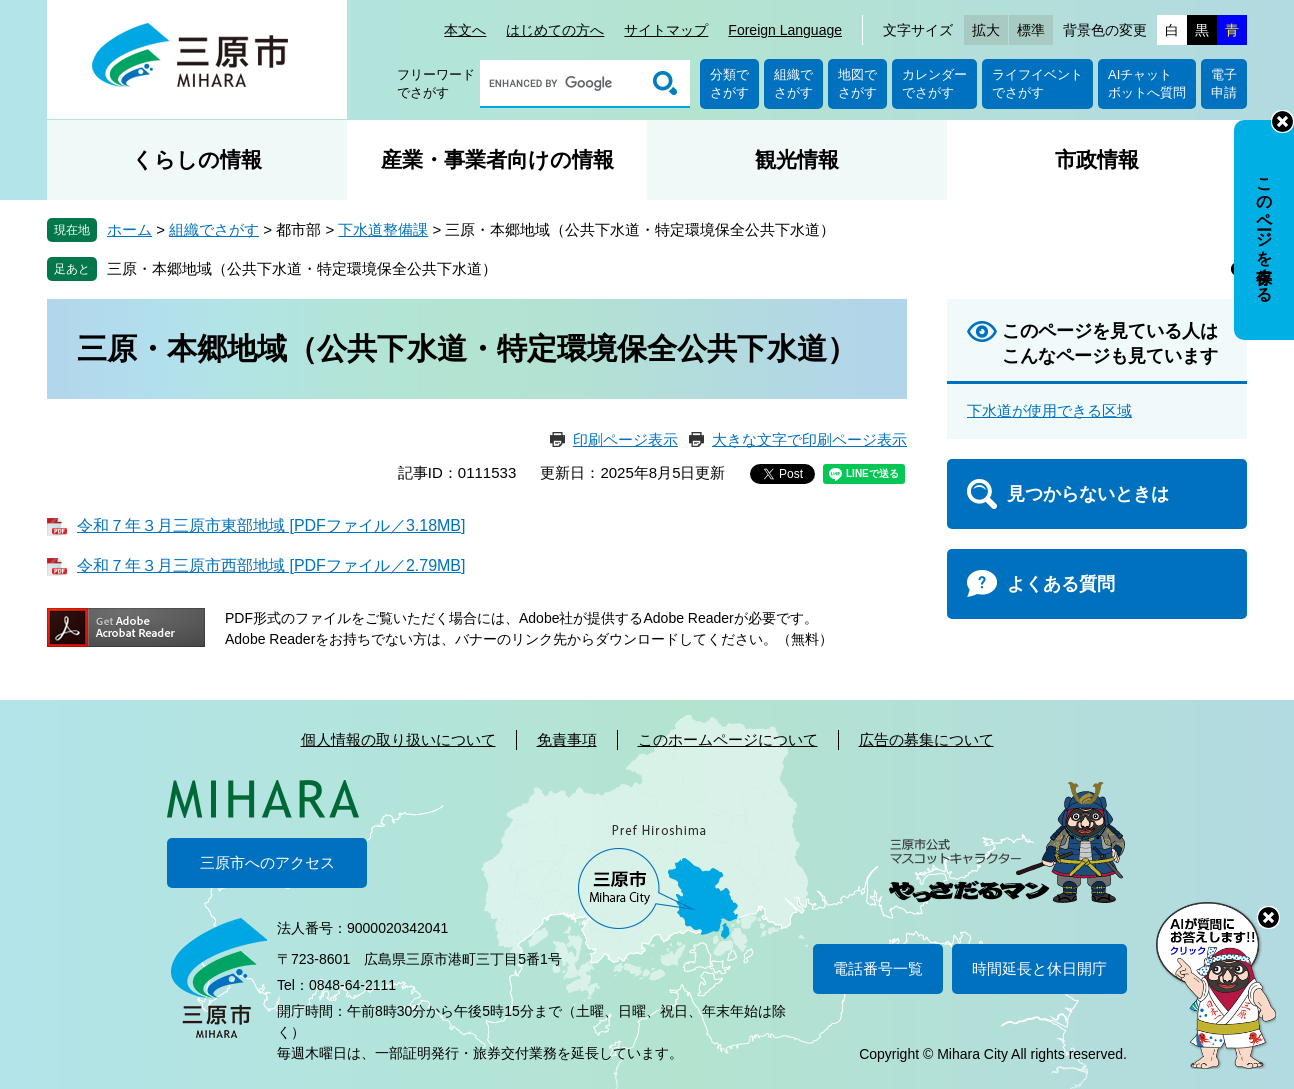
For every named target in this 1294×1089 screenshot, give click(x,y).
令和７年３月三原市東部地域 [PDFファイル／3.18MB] (271, 525)
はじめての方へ (555, 30)
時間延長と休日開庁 (1039, 968)
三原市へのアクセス (267, 862)
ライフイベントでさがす (1037, 83)
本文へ (465, 30)
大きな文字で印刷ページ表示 (809, 439)
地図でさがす (857, 83)
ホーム (129, 229)
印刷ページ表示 (625, 439)
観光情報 (797, 159)
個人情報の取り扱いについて (398, 739)
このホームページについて (728, 739)
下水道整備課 (383, 229)
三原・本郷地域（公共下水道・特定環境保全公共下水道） (302, 268)
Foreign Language (785, 30)
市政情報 (1097, 159)
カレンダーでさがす (934, 83)
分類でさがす (729, 83)
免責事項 (567, 739)
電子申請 (1224, 83)
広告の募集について (926, 739)
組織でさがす (793, 83)
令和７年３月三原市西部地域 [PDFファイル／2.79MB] (271, 565)
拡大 (986, 30)
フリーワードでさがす (436, 83)
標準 (1031, 30)
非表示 (1282, 121)
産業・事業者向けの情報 (497, 159)
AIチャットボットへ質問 (1147, 83)
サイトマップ (666, 30)
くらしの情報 (197, 159)
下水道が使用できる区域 (1049, 410)
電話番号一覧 (878, 968)
